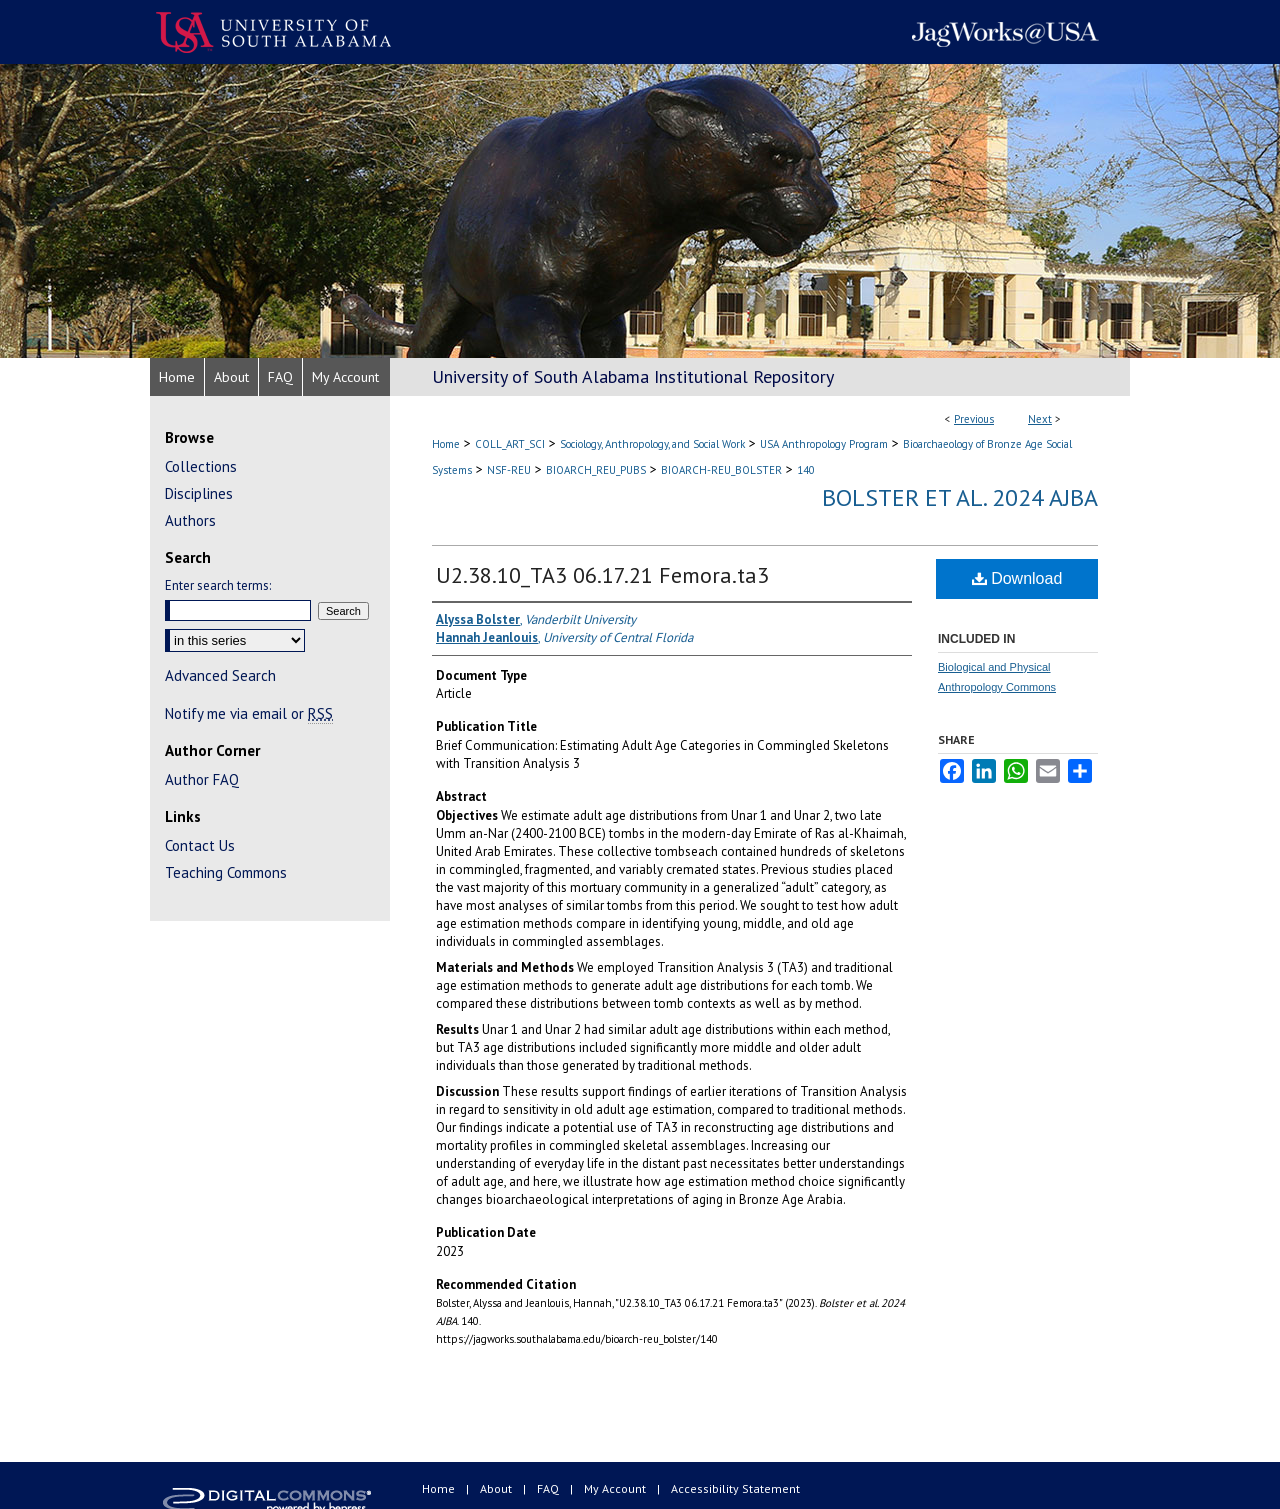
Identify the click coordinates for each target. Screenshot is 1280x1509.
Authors (190, 520)
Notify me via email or (249, 713)
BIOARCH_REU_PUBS (596, 470)
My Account (616, 1488)
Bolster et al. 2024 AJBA (960, 497)
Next (1040, 419)
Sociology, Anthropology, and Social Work (652, 444)
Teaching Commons (226, 872)
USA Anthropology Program (824, 444)
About (497, 1488)
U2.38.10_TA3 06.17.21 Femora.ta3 (602, 575)
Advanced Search (220, 675)
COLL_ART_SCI (510, 444)
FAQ (549, 1488)
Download (1017, 578)
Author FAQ (202, 779)
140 (806, 470)
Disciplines (199, 493)
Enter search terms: (218, 585)
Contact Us (200, 845)
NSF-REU (509, 470)
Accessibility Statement (735, 1488)
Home (446, 444)
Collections (201, 466)
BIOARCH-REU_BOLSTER (721, 470)
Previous (974, 419)
